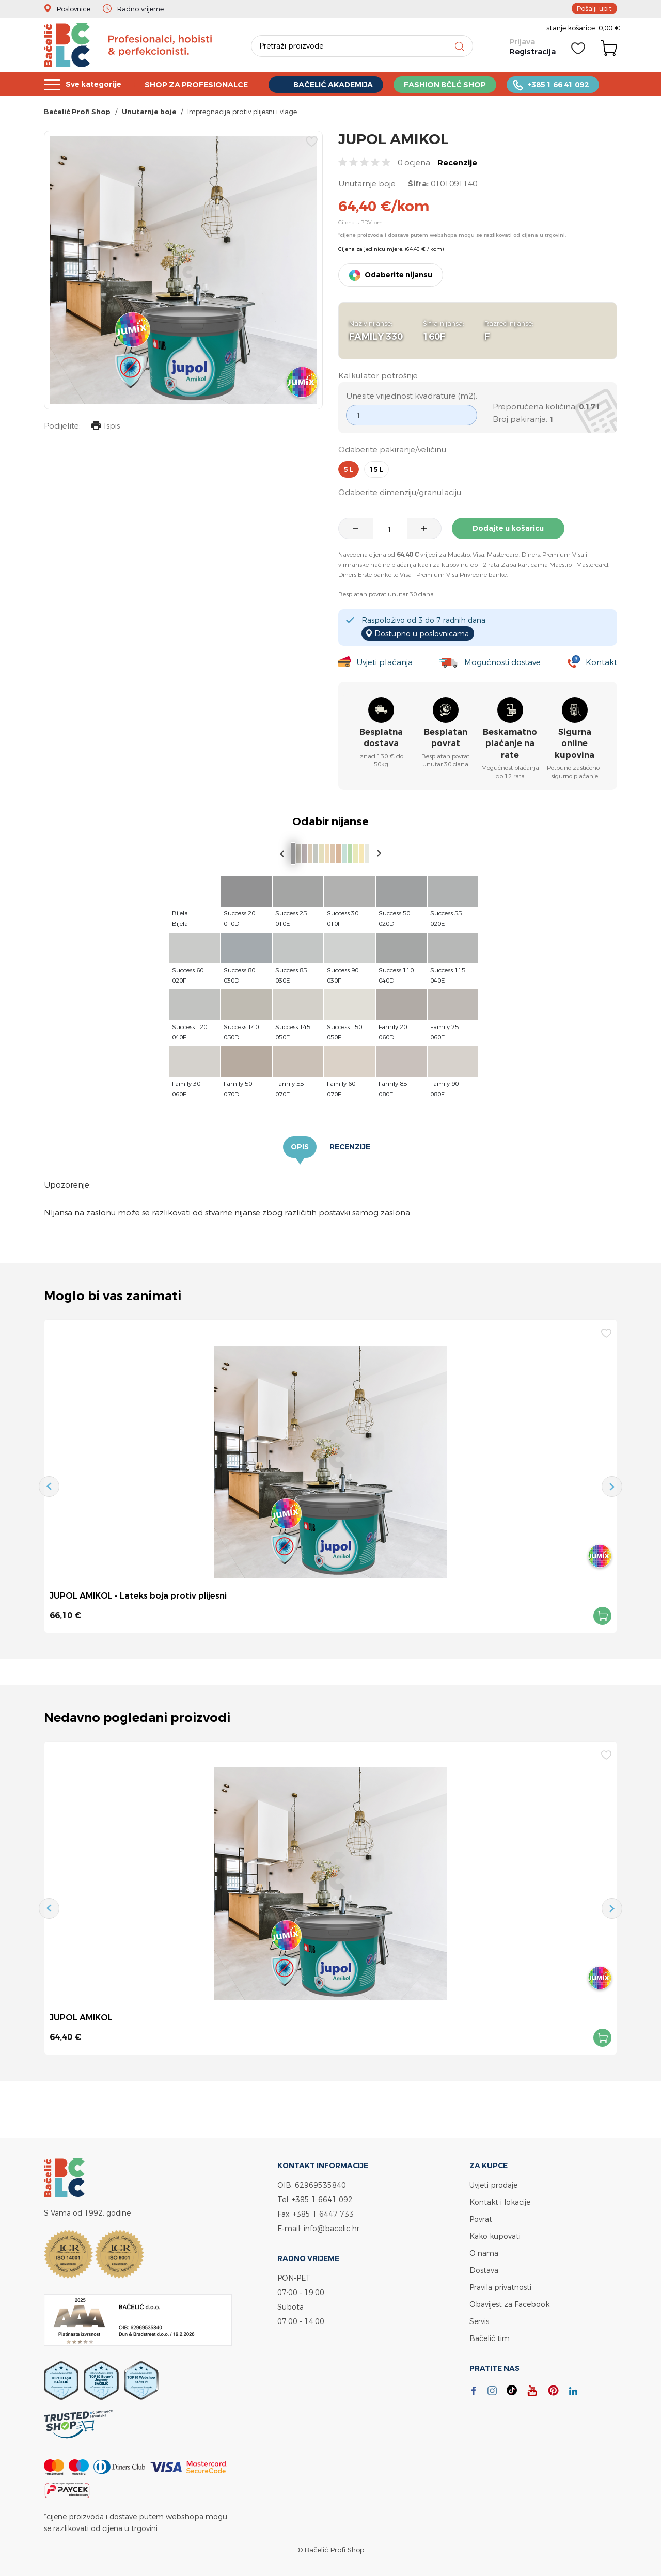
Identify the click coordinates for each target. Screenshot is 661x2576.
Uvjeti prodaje (493, 2184)
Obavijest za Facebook (509, 2304)
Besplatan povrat (445, 737)
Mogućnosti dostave (502, 662)
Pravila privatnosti (500, 2287)
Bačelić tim (489, 2338)
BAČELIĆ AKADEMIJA (342, 84)
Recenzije (457, 162)
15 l (376, 469)
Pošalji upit (594, 8)
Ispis (105, 427)
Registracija (532, 51)
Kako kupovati (495, 2236)
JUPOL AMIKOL (81, 2017)
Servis (479, 2321)
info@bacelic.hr (331, 2228)
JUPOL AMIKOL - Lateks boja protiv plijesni (138, 1595)
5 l (348, 469)
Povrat (480, 2219)
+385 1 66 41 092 (573, 84)
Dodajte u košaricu (508, 528)
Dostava (483, 2270)
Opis (300, 1146)
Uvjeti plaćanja (384, 662)
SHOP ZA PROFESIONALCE (201, 84)
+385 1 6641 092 (322, 2199)
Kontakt (601, 662)
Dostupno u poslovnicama (421, 633)
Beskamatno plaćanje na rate (510, 743)
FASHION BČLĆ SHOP (457, 84)
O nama (483, 2253)
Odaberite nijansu (398, 274)
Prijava (522, 41)
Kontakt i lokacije (499, 2202)
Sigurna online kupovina (574, 743)
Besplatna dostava (381, 737)
